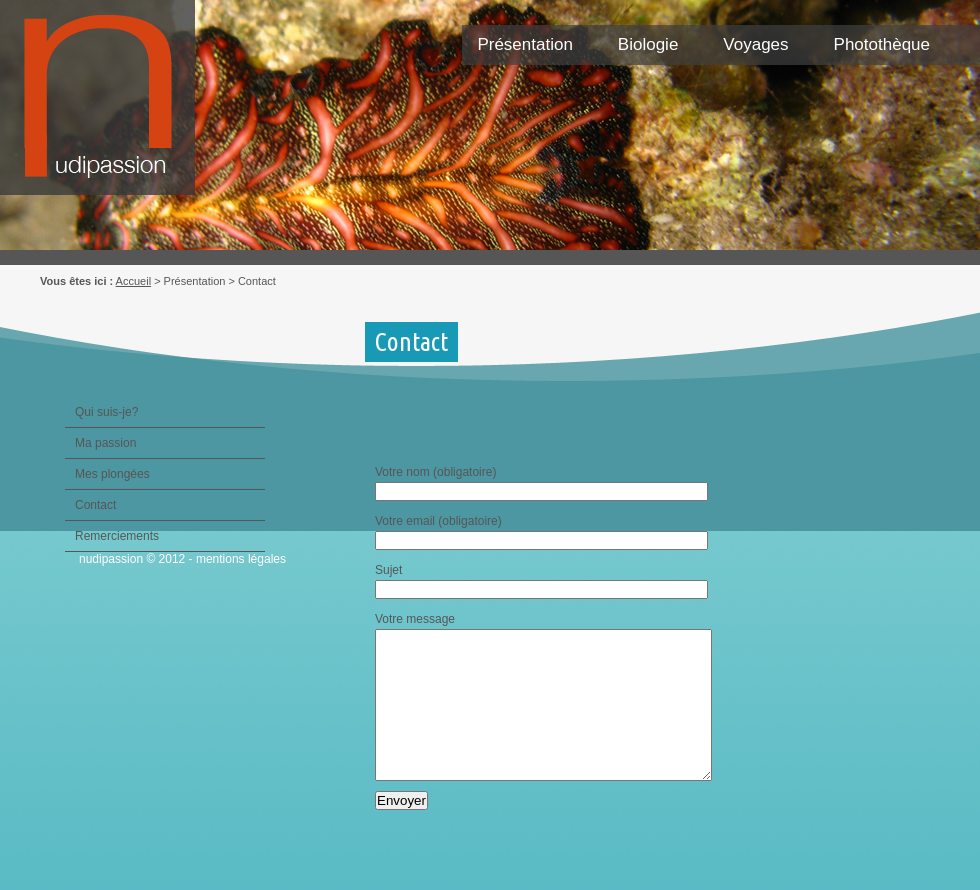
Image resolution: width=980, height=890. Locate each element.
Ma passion (105, 443)
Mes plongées (112, 474)
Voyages (755, 44)
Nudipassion (107, 107)
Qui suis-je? (106, 412)
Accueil (133, 281)
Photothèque (882, 44)
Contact (95, 505)
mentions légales (241, 559)
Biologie (648, 44)
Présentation (524, 44)
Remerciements (117, 536)
